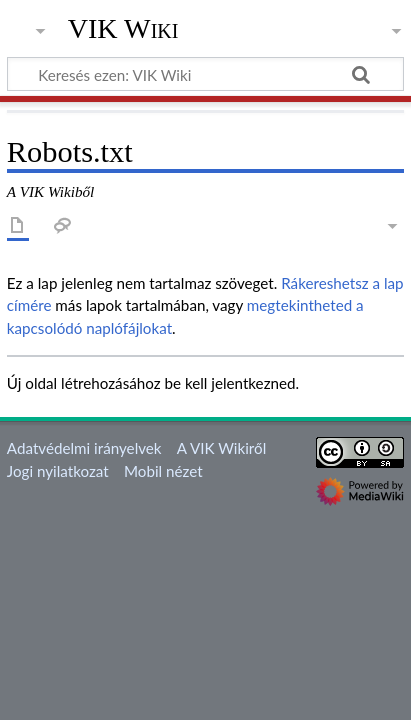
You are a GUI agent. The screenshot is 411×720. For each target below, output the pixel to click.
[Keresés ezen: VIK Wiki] (205, 74)
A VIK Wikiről (221, 448)
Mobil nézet (163, 471)
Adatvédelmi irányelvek (84, 448)
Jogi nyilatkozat (58, 471)
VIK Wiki (123, 29)
